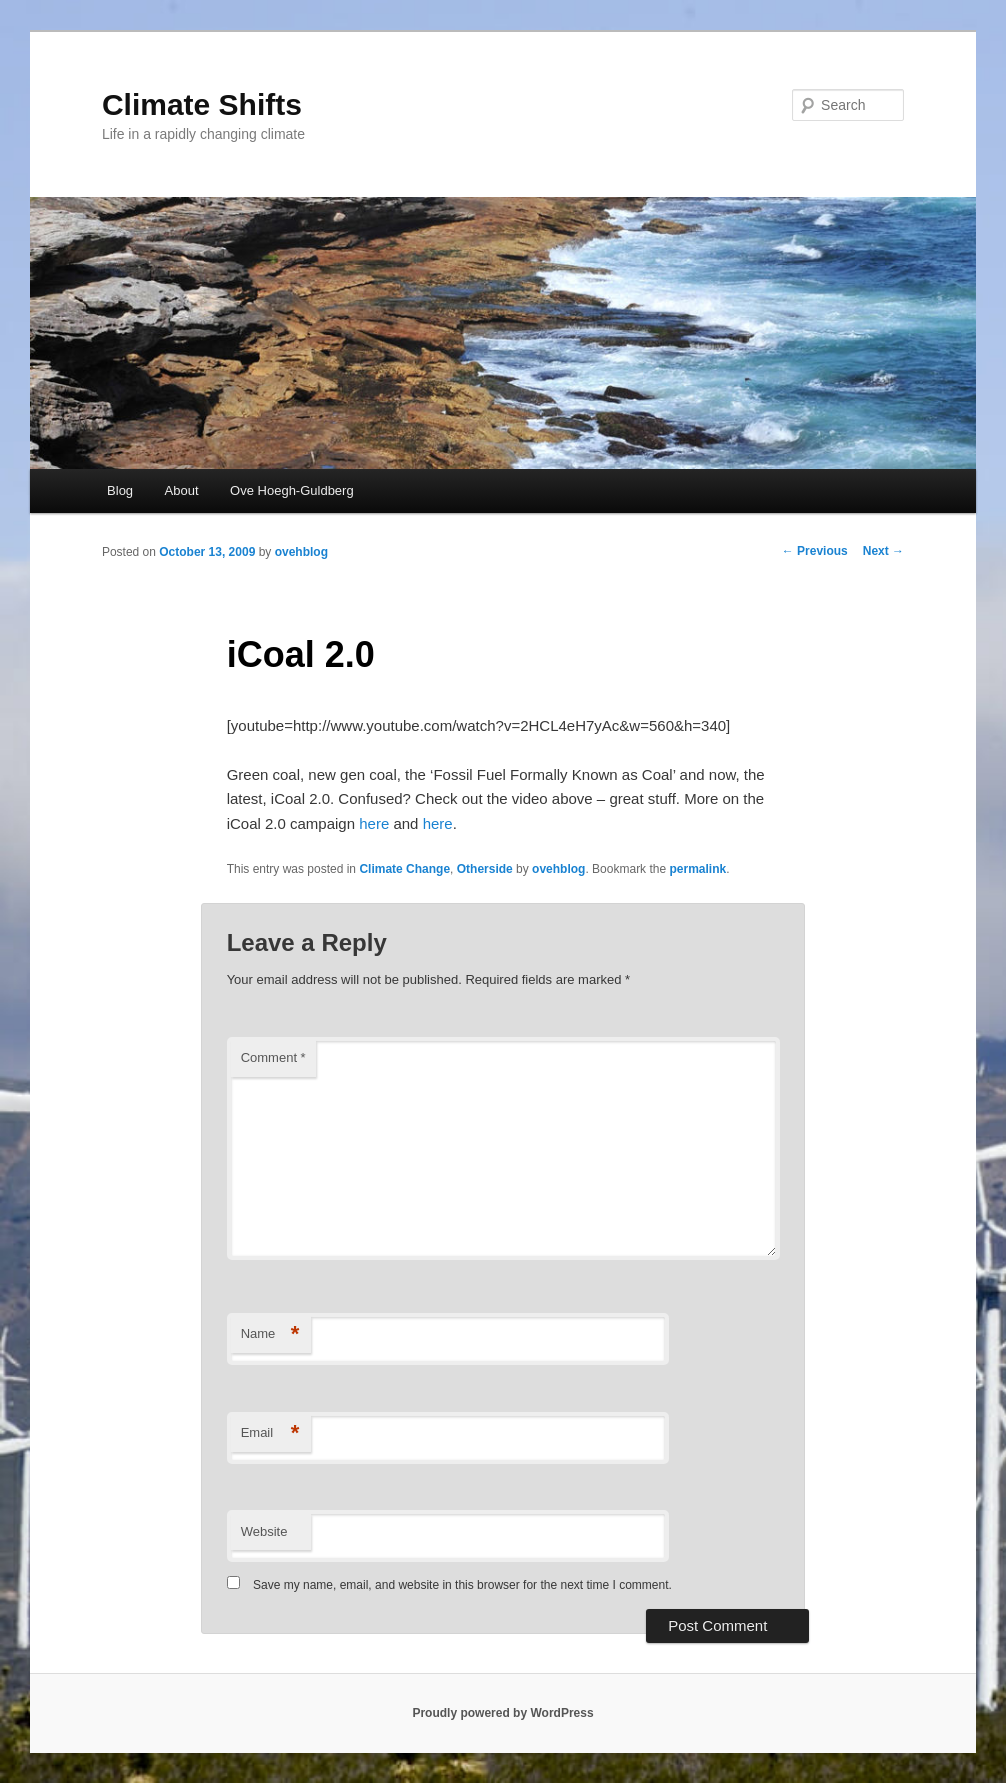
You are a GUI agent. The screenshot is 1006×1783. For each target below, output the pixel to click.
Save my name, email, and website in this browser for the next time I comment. (462, 1585)
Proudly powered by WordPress (502, 1713)
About (182, 490)
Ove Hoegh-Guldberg (292, 490)
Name (270, 1334)
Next (883, 551)
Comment (273, 1057)
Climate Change (404, 869)
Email (270, 1433)
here (374, 823)
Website (264, 1531)
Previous (815, 551)
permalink (697, 869)
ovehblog (301, 552)
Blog (120, 490)
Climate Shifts (202, 104)
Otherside (485, 869)
